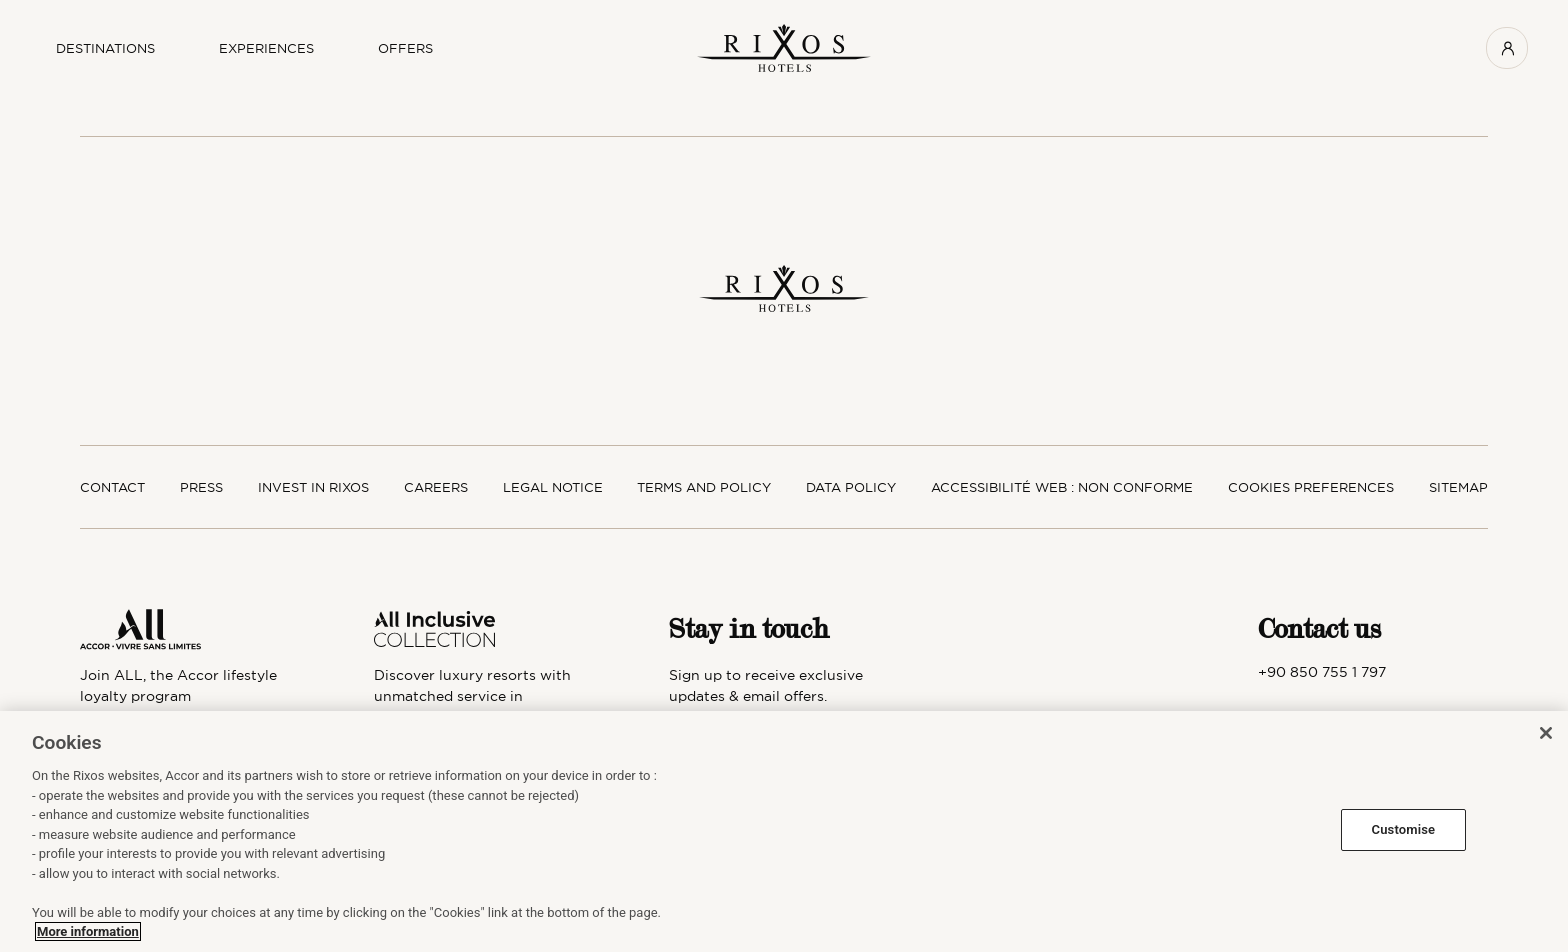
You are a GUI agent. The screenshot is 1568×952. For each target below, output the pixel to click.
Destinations (105, 48)
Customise (1404, 829)
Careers (436, 487)
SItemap (1458, 487)
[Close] (1546, 733)
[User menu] (1507, 48)
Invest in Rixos (313, 487)
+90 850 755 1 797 (1322, 672)
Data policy (851, 487)
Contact (112, 487)
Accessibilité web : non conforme (1062, 487)
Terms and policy (704, 487)
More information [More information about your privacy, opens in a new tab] (88, 931)
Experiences (266, 48)
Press (201, 487)
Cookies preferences (1311, 487)
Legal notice (553, 487)
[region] (784, 831)
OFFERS (405, 48)
